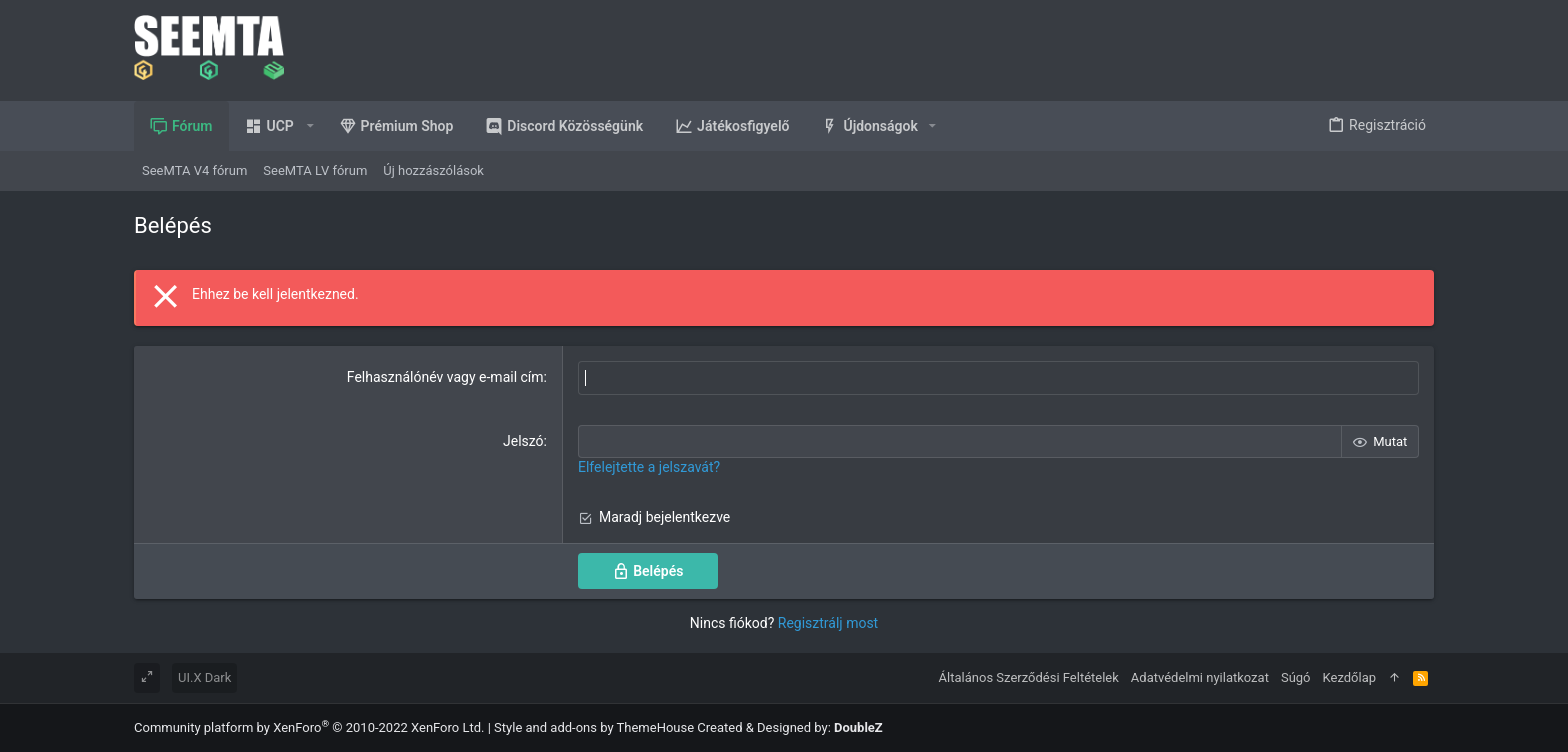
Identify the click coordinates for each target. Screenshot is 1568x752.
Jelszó (523, 440)
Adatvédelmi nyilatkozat (1200, 677)
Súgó (1296, 677)
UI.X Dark (204, 677)
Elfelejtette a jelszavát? (649, 467)
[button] (276, 126)
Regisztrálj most (828, 622)
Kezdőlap (1350, 677)
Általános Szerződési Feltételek (1029, 677)
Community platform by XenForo (309, 727)
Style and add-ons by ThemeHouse (594, 727)
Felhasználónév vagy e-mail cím (445, 377)
